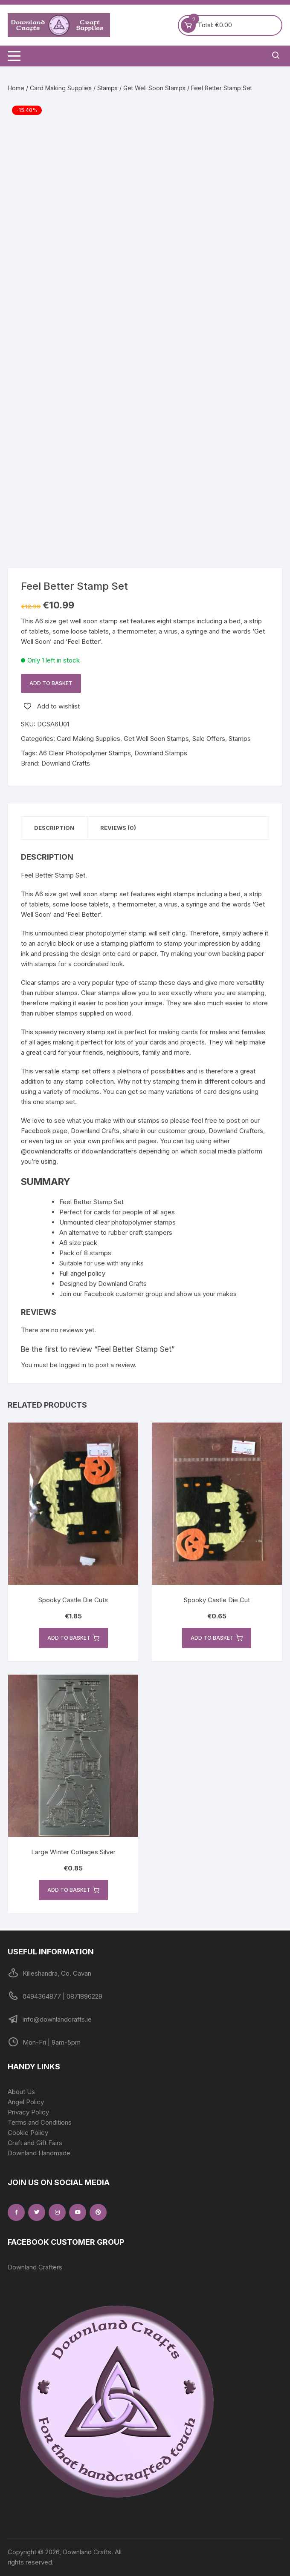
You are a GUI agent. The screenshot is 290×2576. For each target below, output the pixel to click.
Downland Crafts (65, 763)
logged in (72, 1365)
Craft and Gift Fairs (35, 2143)
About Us (21, 2092)
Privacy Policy (28, 2112)
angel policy (87, 1273)
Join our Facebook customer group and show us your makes (148, 1294)
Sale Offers (208, 738)
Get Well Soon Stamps (154, 88)
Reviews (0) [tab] (118, 827)
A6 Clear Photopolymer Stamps (85, 753)
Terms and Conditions (40, 2122)
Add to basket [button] (73, 1638)
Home (16, 88)
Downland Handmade (39, 2153)
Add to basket (50, 683)
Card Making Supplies (61, 88)
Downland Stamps (160, 753)
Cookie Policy (28, 2132)
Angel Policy (26, 2102)
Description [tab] (54, 827)
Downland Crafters (35, 2267)
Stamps (107, 88)
